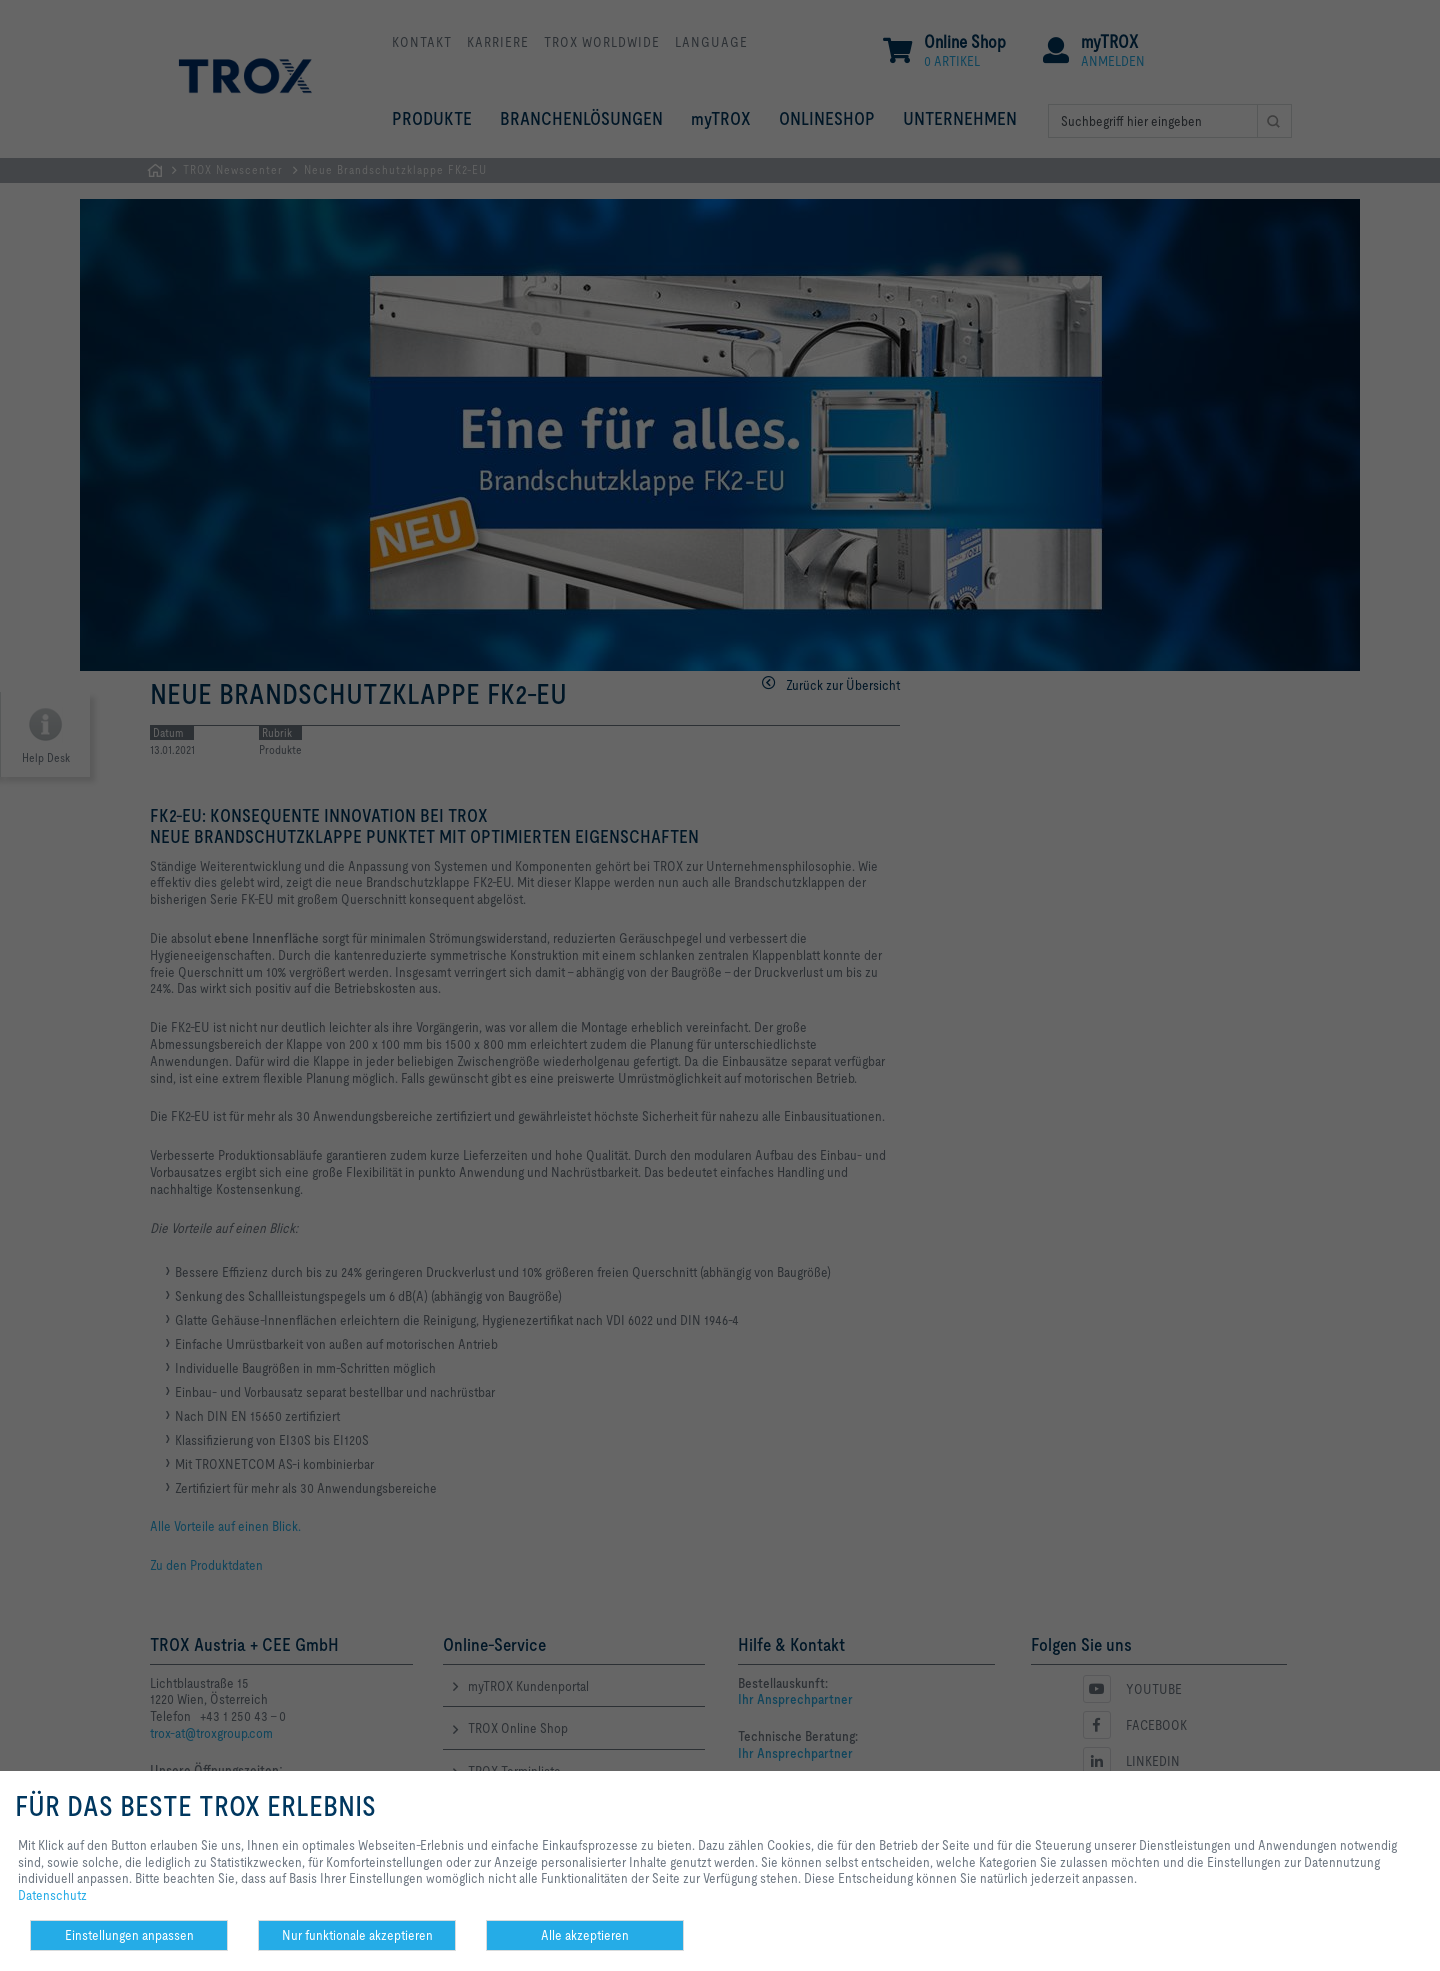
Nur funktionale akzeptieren (357, 1935)
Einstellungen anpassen (129, 1935)
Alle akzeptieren (585, 1935)
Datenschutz (52, 1895)
